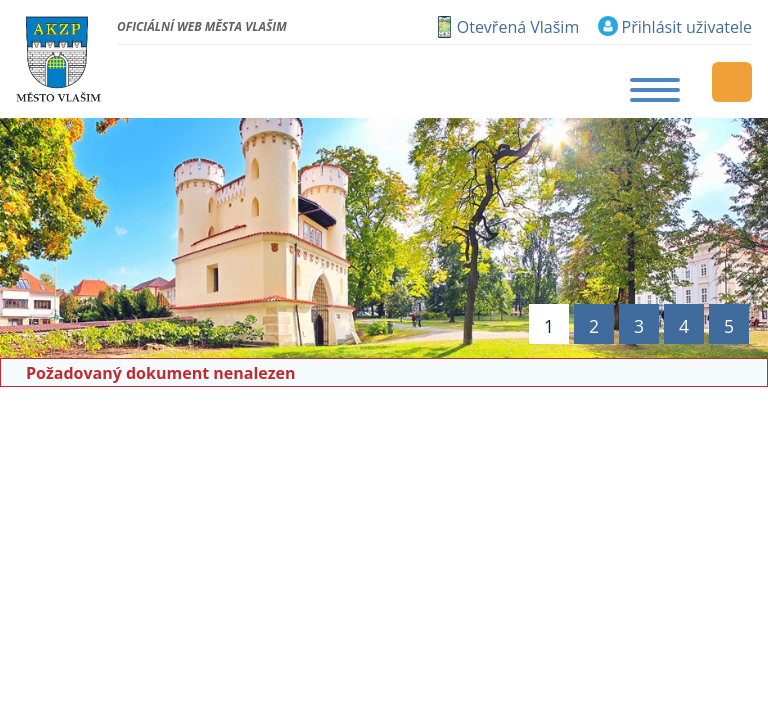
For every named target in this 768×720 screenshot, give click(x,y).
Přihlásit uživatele (687, 27)
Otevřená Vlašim (518, 27)
